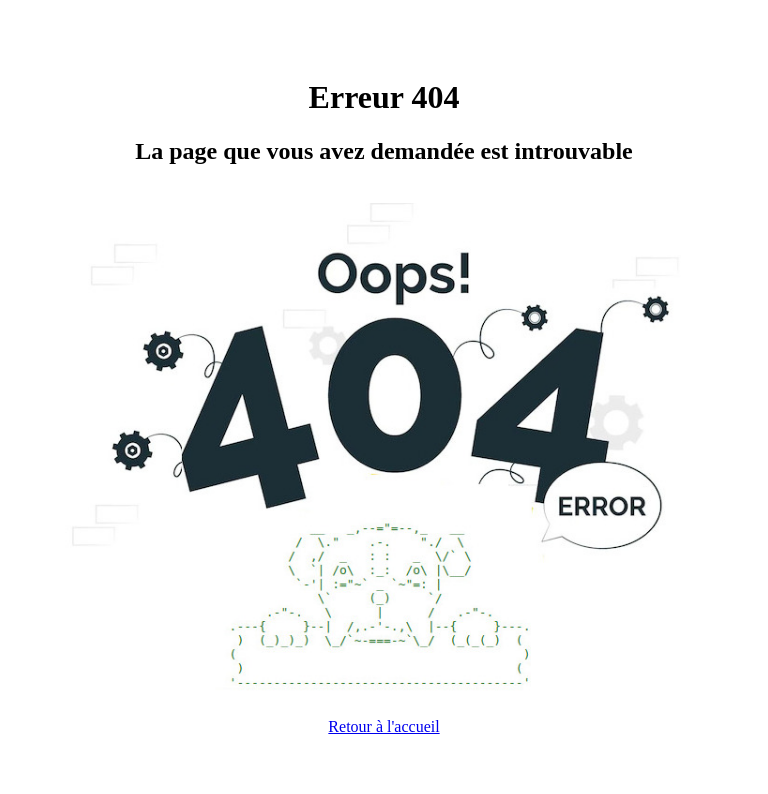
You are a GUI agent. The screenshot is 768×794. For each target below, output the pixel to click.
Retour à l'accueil (383, 726)
